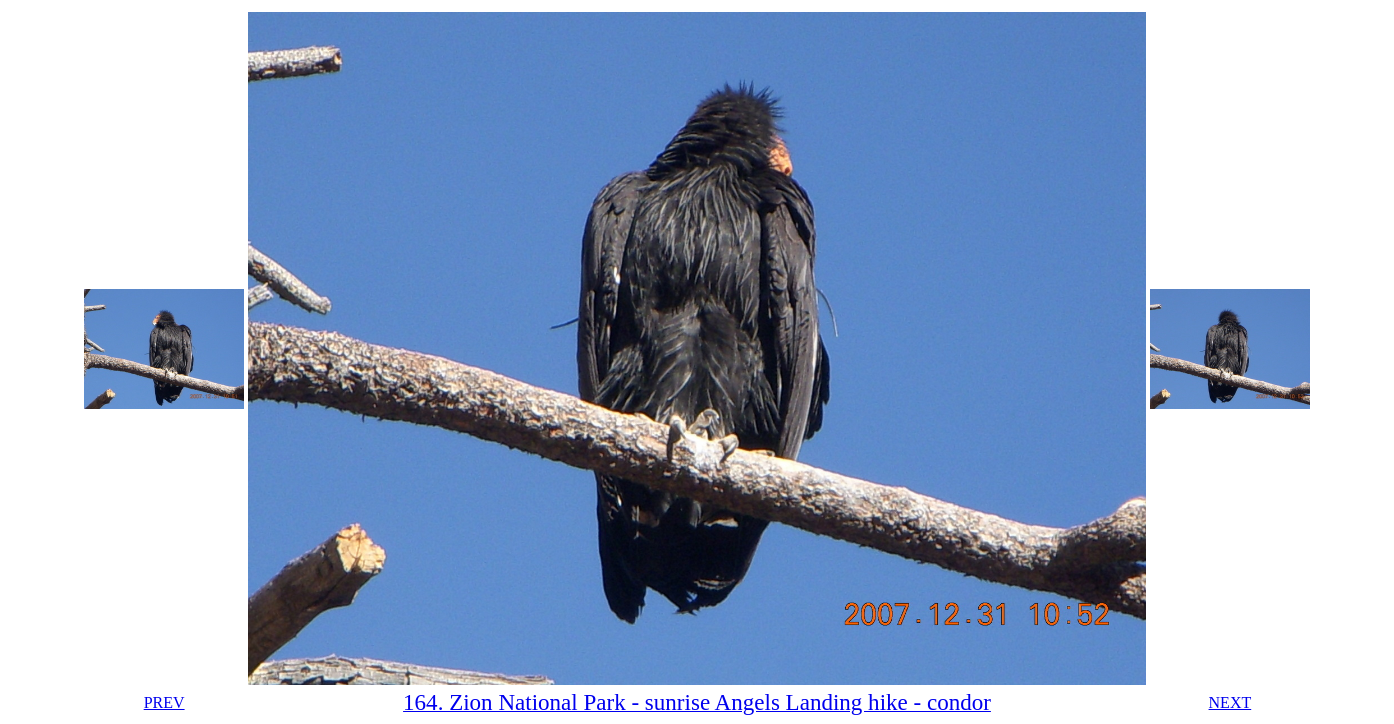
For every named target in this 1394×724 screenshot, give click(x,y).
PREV (164, 702)
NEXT (1230, 702)
